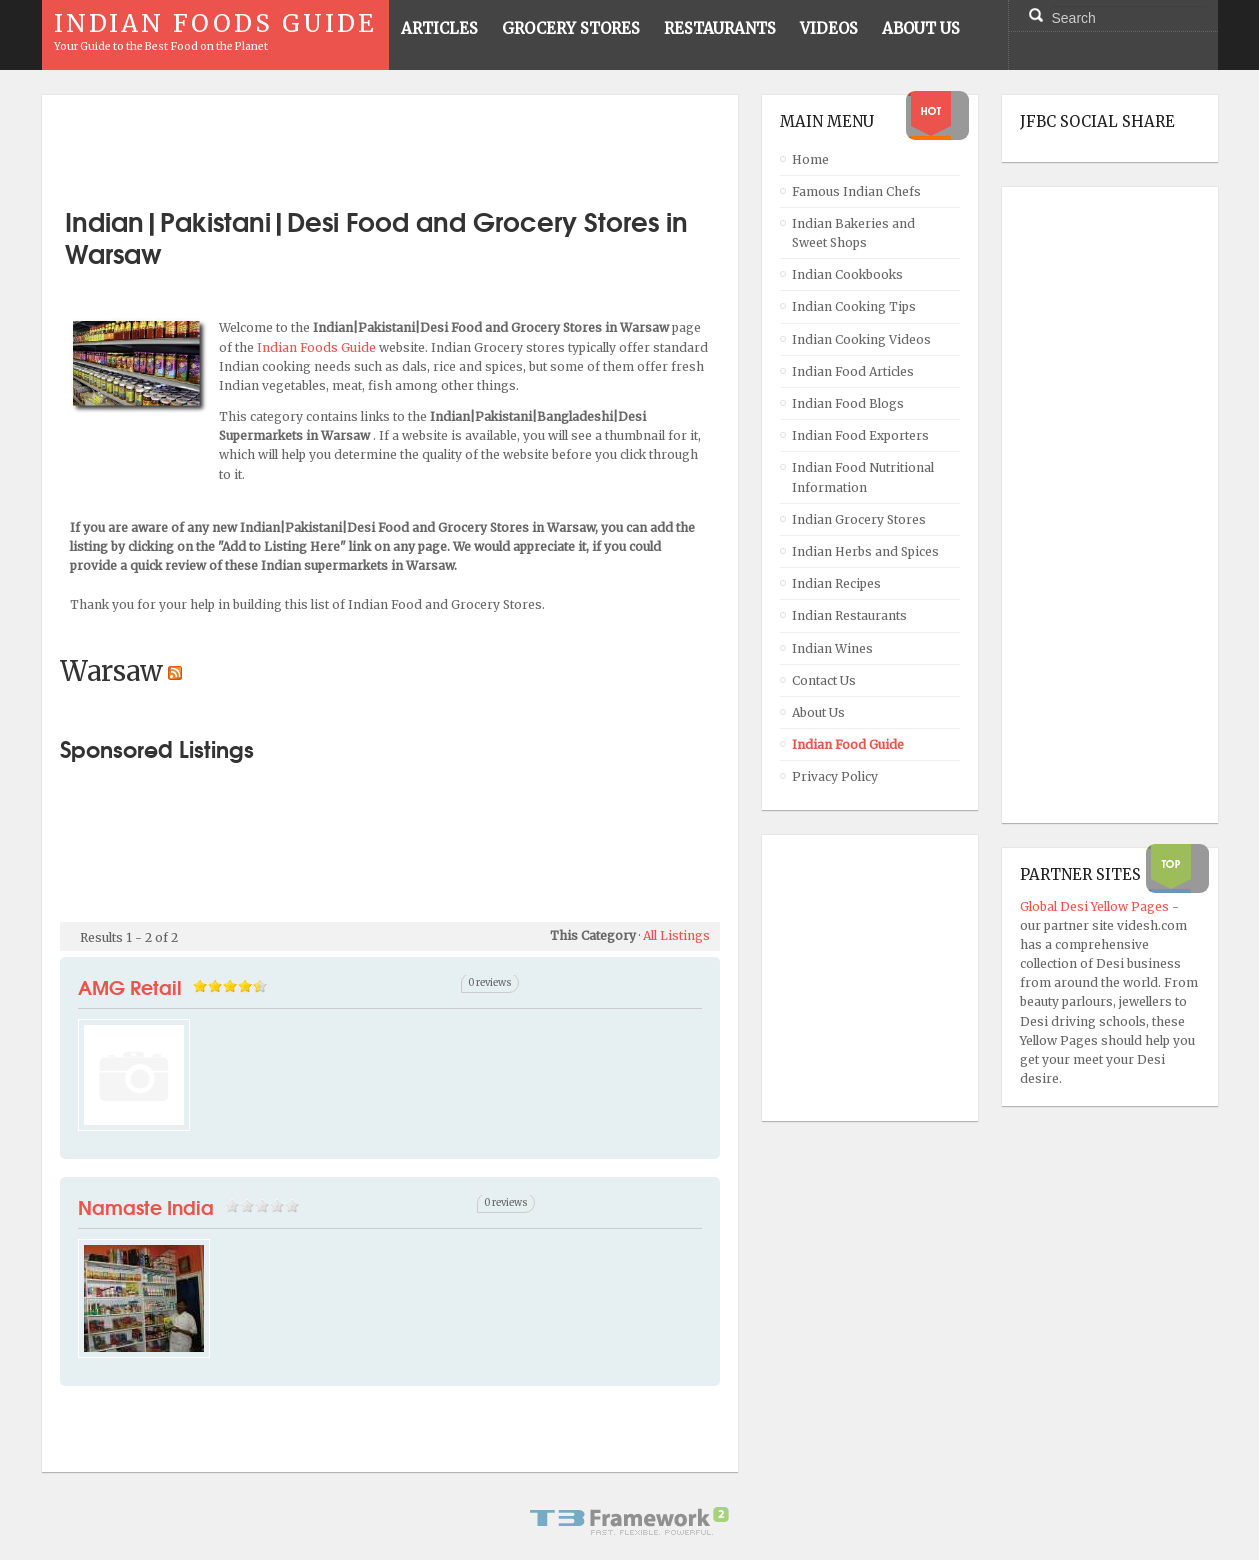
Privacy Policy (835, 776)
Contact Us (824, 680)
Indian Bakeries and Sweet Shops (853, 233)
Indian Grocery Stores (859, 519)
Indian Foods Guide (318, 347)
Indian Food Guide (848, 744)
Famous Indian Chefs (856, 191)
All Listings (676, 935)
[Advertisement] (390, 143)
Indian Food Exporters (860, 435)
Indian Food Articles (853, 371)
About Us (818, 712)
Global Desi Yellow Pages (1096, 906)
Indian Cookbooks (847, 274)
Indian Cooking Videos (861, 339)
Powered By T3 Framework (630, 1521)
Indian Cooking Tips (854, 306)
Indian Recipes (836, 583)
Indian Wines (832, 648)
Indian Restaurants (849, 615)
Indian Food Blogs (848, 403)
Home (810, 159)
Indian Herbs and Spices (865, 551)
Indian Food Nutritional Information (863, 477)
